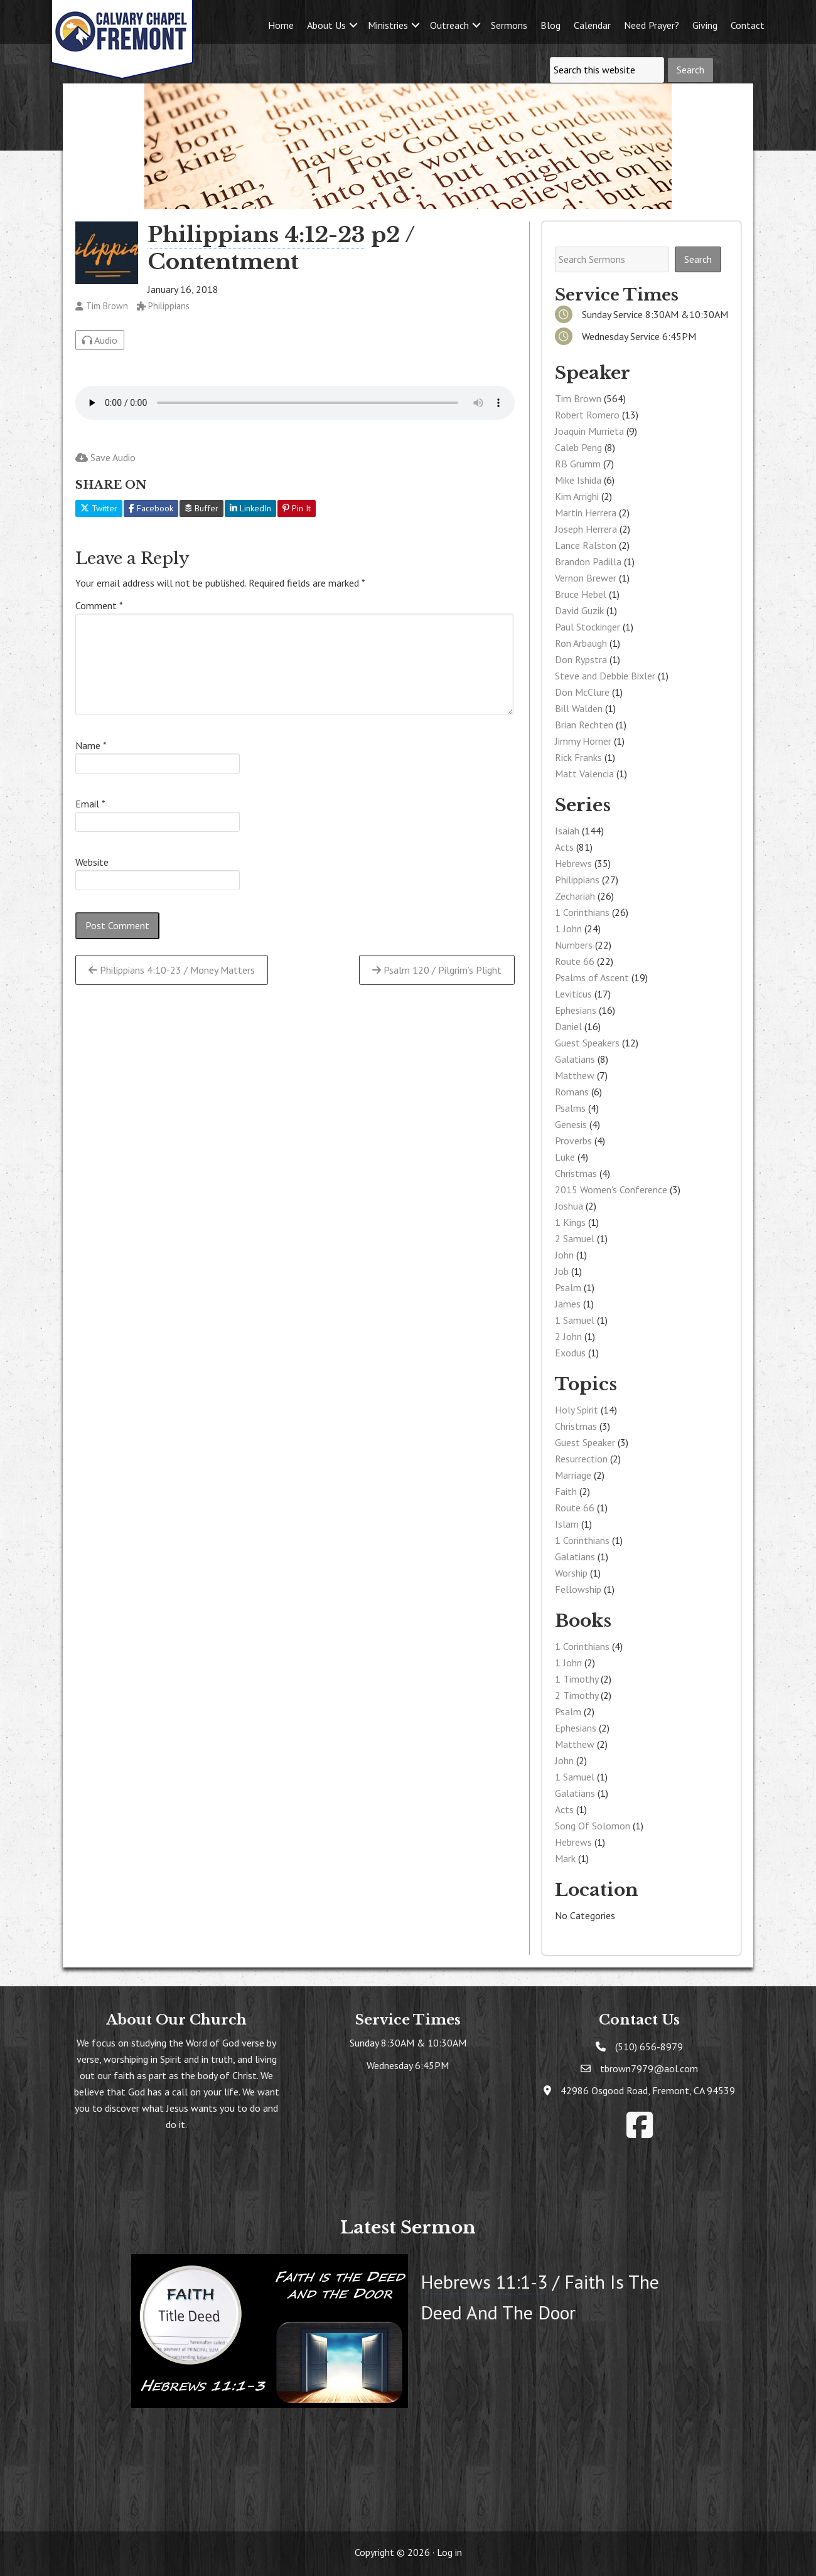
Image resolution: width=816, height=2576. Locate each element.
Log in (449, 2552)
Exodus (570, 1352)
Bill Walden (579, 708)
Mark (565, 1858)
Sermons (509, 25)
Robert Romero (587, 414)
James (568, 1303)
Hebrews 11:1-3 (484, 2281)
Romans (572, 1091)
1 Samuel (574, 1320)
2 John (568, 1336)
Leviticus (573, 993)
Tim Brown (578, 398)
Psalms (570, 1108)
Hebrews (573, 863)
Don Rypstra (581, 659)
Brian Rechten (584, 724)
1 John (568, 928)
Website (92, 862)
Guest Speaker (585, 1442)
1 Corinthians (582, 912)
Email (90, 803)
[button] (353, 25)
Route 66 (574, 961)
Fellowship (578, 1589)
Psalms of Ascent (592, 977)
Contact (748, 25)
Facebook (151, 508)
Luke (565, 1157)
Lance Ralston (585, 545)
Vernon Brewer (585, 578)
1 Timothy (576, 1679)
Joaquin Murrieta (589, 431)
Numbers (574, 945)
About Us (326, 25)
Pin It (296, 508)
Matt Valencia (584, 773)
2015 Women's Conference (611, 1189)
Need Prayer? (651, 25)
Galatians (575, 1059)
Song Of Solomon (592, 1825)
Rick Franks (578, 757)
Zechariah (575, 896)
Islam (567, 1524)
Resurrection (581, 1458)
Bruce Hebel (580, 594)
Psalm (568, 1287)
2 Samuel (574, 1238)
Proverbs (573, 1140)
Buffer (201, 508)
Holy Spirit (576, 1409)
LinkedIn (250, 508)
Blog (550, 25)
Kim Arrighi (577, 496)
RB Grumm (578, 463)
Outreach (449, 25)
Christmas (576, 1173)
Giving (704, 25)
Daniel (568, 1026)
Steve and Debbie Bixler (605, 675)
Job (562, 1271)
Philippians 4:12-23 (256, 234)
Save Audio (105, 457)
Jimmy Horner (583, 741)
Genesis (571, 1124)
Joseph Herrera (586, 529)
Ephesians (575, 1010)
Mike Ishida (578, 480)
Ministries (388, 25)
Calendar (592, 25)
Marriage (573, 1475)
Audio (99, 340)
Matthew (574, 1075)
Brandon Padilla (588, 561)
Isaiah (567, 830)
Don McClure (582, 692)
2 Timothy (576, 1695)
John (564, 1254)
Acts (564, 847)
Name (91, 745)
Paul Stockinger (587, 626)
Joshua (569, 1206)
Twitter (98, 508)
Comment (99, 605)
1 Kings (570, 1222)
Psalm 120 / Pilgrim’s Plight (437, 970)
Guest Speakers (587, 1042)
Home (281, 25)
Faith (566, 1491)
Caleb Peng (578, 447)
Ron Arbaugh (581, 643)
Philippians (577, 879)
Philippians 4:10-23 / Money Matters (172, 970)
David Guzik (579, 610)
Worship (571, 1573)
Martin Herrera (585, 512)
